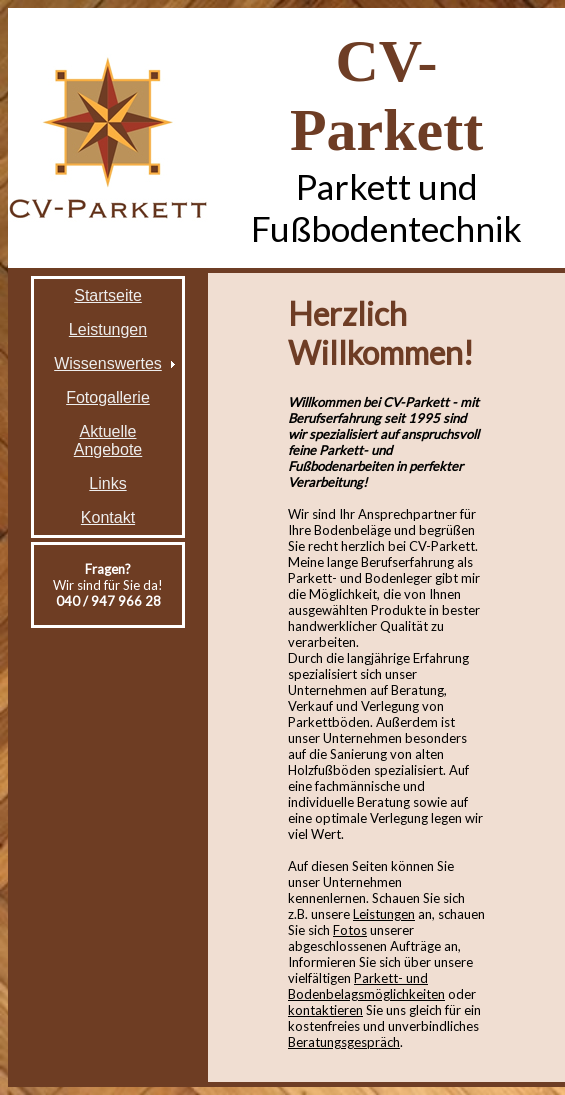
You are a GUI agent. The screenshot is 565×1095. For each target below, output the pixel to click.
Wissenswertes (108, 363)
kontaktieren (325, 1010)
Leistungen (108, 329)
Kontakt (108, 517)
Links (107, 483)
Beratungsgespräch (344, 1042)
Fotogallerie (108, 397)
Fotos (350, 930)
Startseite (108, 295)
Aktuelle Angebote (108, 440)
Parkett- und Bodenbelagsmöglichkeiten (366, 986)
